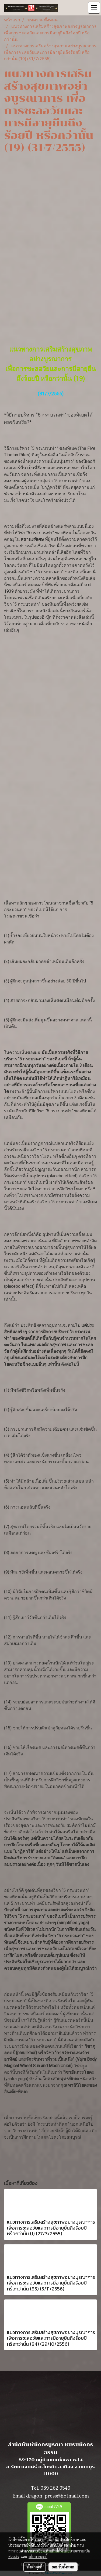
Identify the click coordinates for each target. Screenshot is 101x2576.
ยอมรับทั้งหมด (63, 2566)
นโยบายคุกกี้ (38, 2556)
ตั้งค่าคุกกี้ (34, 2566)
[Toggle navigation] (94, 8)
